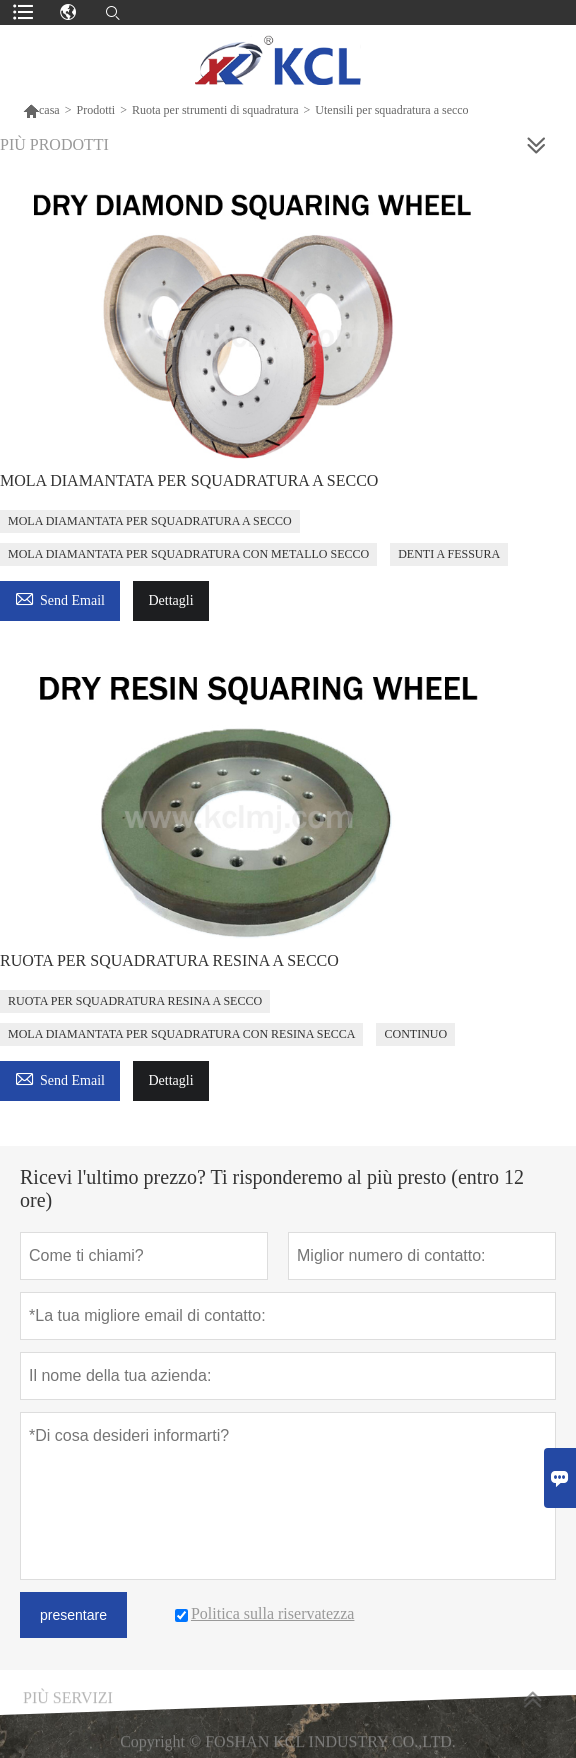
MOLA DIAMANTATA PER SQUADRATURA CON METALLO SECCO (188, 554)
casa (41, 110)
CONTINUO (415, 1034)
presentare (73, 1615)
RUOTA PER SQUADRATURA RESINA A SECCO (169, 960)
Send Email (60, 597)
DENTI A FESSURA (449, 554)
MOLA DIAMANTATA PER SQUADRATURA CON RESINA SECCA (181, 1034)
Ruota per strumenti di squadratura (215, 110)
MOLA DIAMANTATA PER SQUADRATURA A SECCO (189, 480)
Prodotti (95, 110)
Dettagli (170, 600)
